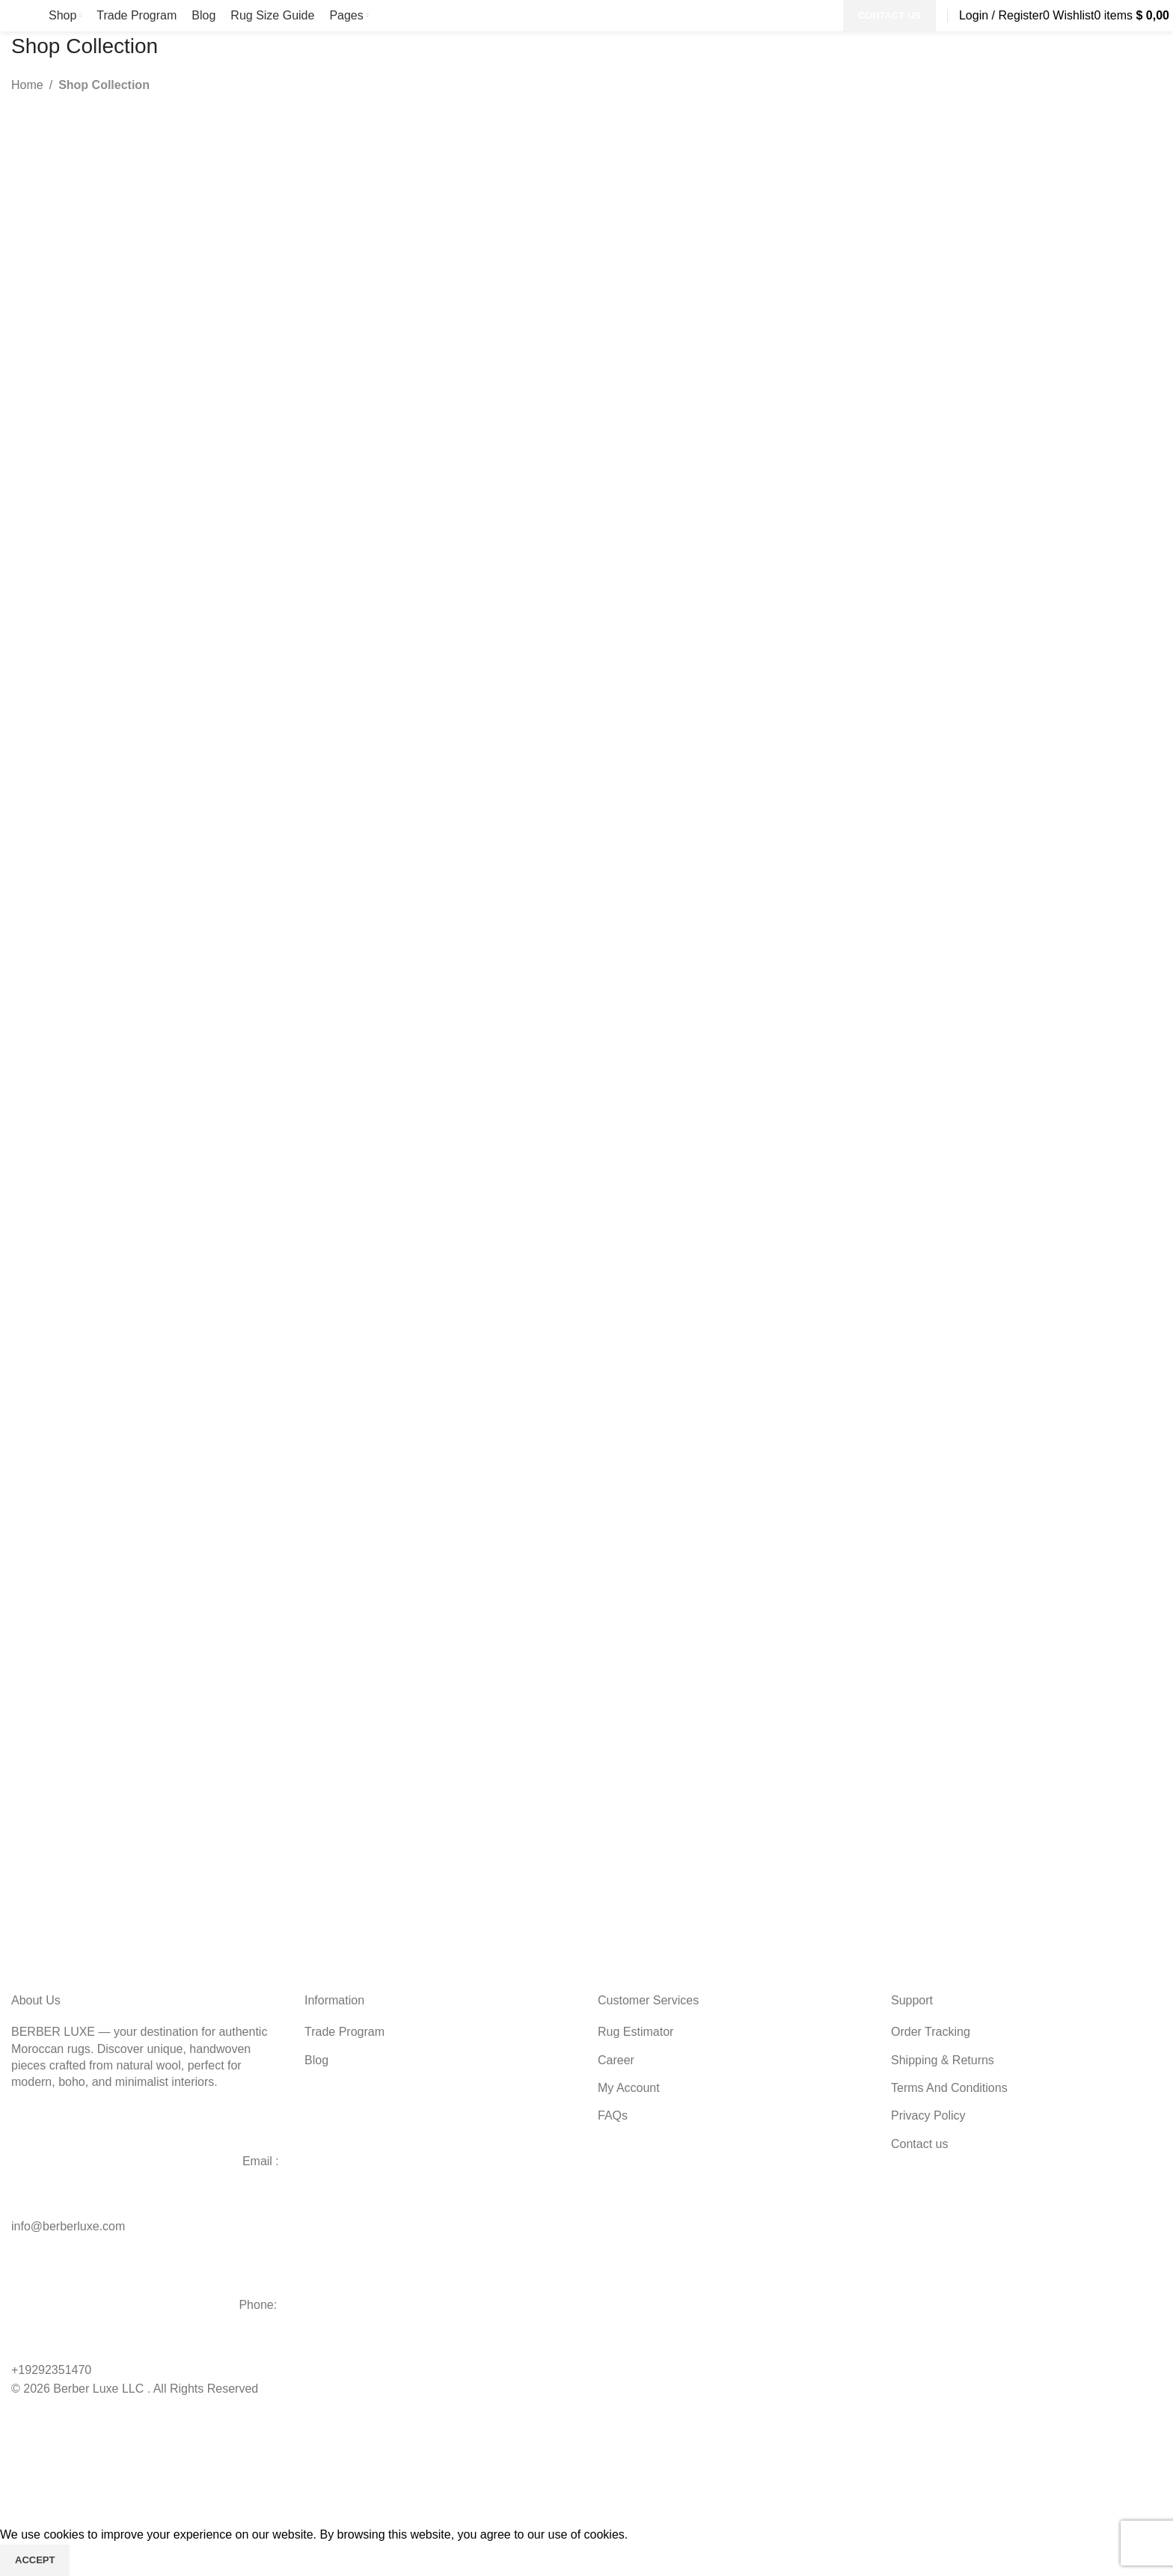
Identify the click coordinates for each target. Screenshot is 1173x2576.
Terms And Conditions (949, 2087)
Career (616, 2060)
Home (27, 85)
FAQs (613, 2115)
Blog (316, 2060)
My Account (629, 2087)
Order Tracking (930, 2031)
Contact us (919, 2144)
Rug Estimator (635, 2031)
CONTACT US (889, 15)
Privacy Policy (928, 2115)
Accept (35, 2560)
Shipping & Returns (942, 2060)
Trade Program (344, 2031)
